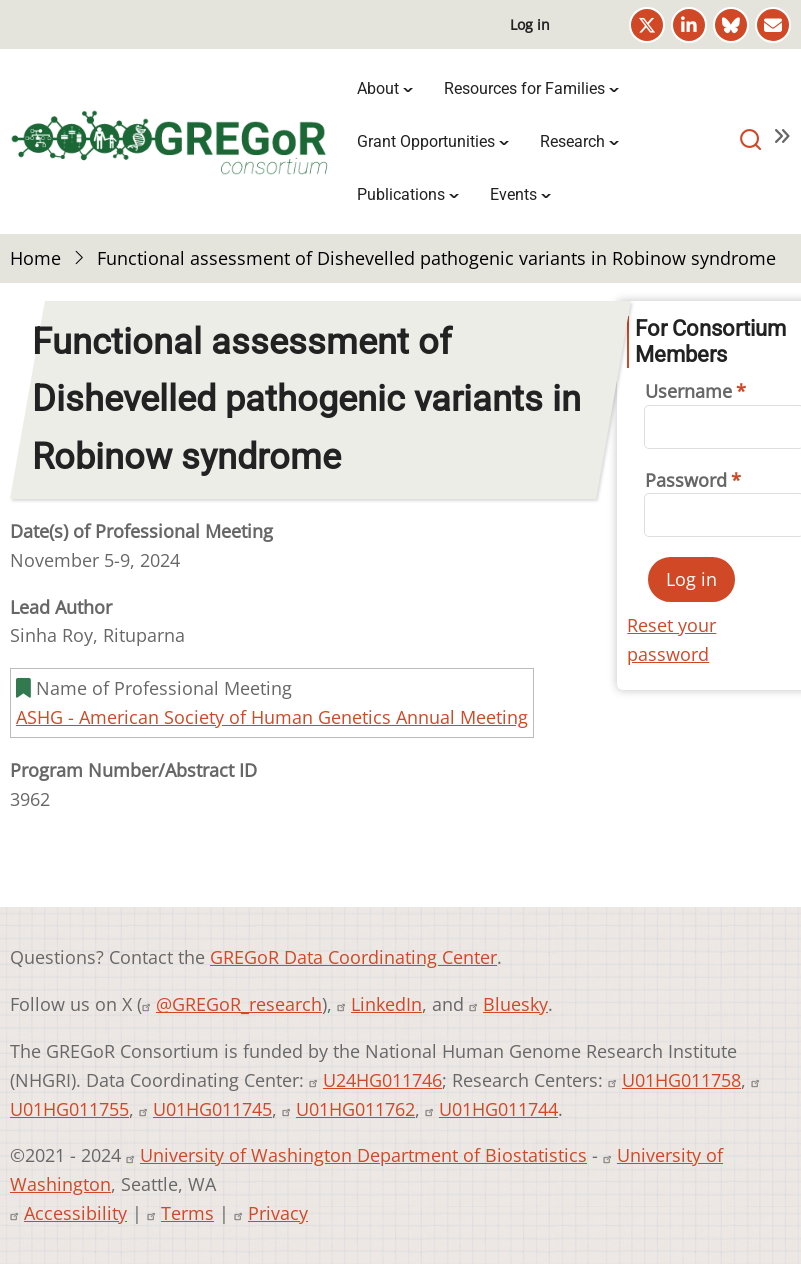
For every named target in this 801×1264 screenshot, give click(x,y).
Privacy (278, 1213)
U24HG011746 (382, 1080)
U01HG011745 (212, 1109)
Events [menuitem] (513, 194)
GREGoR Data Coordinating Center (353, 957)
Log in (530, 24)
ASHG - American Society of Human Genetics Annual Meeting (272, 717)
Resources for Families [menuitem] (524, 88)
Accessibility (75, 1213)
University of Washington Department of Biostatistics (363, 1155)
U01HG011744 (498, 1109)
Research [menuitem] (572, 141)
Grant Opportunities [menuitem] (426, 141)
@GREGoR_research (239, 1004)
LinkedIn (386, 1004)
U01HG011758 (681, 1080)
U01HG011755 (69, 1109)
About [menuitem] (378, 88)
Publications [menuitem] (401, 194)
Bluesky (515, 1004)
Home (35, 258)
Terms (187, 1213)
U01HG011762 (355, 1109)
